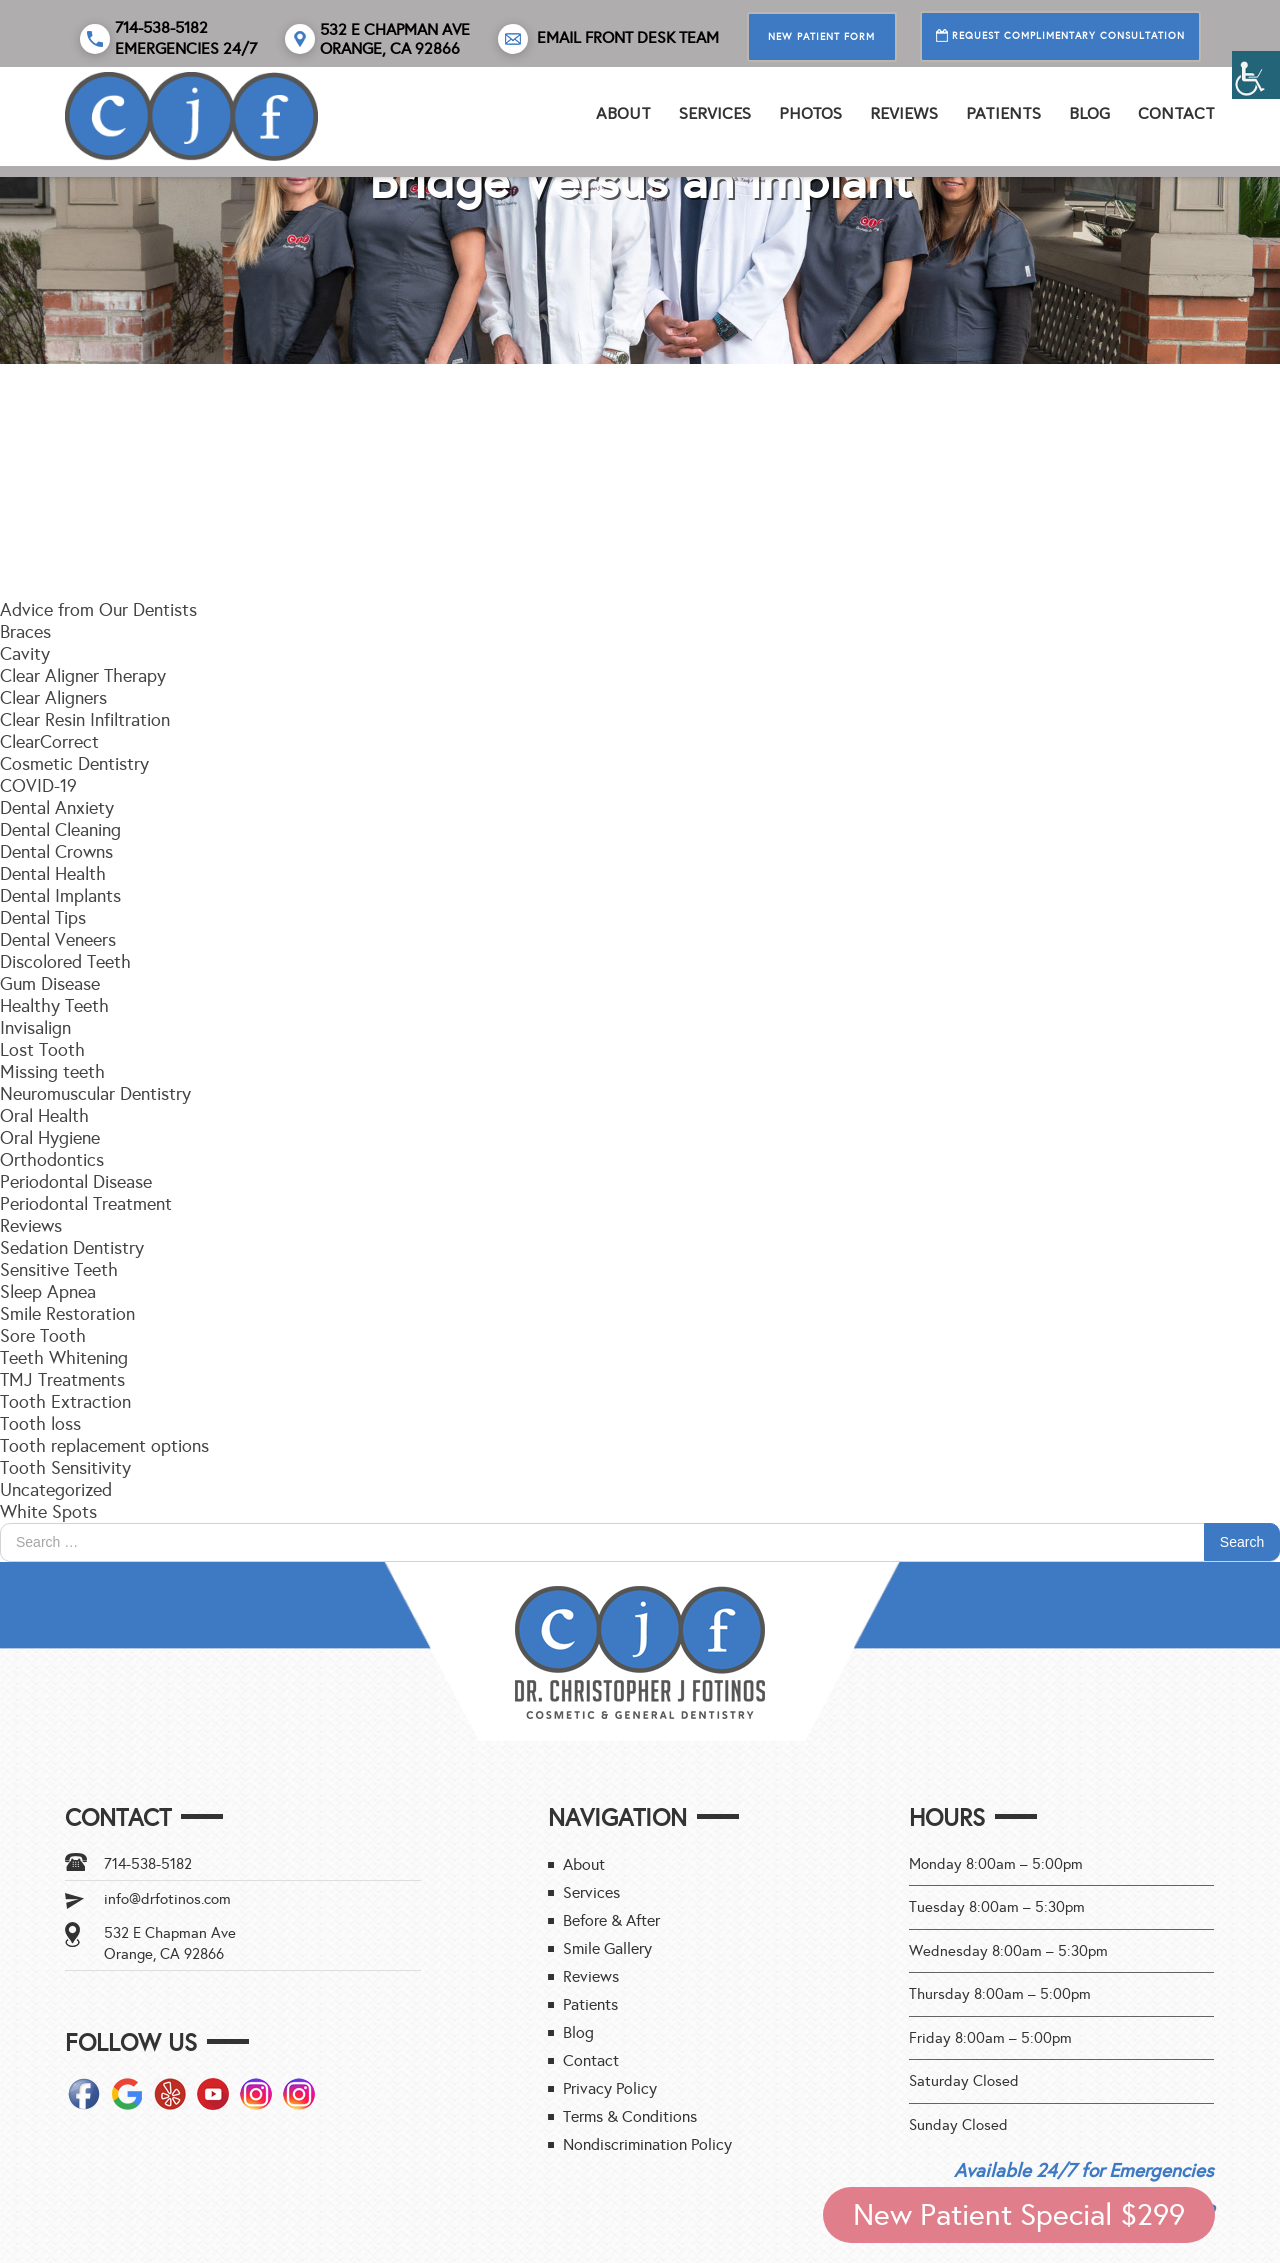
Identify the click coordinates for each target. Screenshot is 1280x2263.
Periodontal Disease (76, 1182)
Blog (1089, 113)
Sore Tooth (43, 1336)
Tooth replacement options (104, 1446)
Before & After (611, 1920)
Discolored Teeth (65, 962)
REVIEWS (904, 113)
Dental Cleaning (60, 830)
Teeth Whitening (64, 1358)
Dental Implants (60, 896)
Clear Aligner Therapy (83, 676)
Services (715, 113)
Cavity (25, 654)
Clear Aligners (53, 698)
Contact (1176, 113)
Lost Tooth (42, 1050)
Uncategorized (56, 1490)
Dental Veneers (58, 940)
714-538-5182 (148, 1864)
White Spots (48, 1512)
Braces (25, 632)
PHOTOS (810, 113)
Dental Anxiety (57, 808)
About (623, 113)
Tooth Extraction (65, 1402)
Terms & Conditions (630, 2116)
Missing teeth (52, 1072)
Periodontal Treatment (86, 1204)
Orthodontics (52, 1160)
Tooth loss (40, 1424)
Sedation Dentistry (72, 1248)
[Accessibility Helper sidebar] (1256, 75)
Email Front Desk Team (608, 39)
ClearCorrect (49, 742)
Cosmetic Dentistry (74, 764)
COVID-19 (38, 786)
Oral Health (44, 1116)
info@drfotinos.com (167, 1899)
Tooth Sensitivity (65, 1468)
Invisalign (35, 1028)
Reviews (31, 1226)
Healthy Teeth (54, 1006)
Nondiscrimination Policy (647, 2144)
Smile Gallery (607, 1948)
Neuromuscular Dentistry (95, 1094)
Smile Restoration (67, 1314)
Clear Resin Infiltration (85, 720)
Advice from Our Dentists (98, 610)
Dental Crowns (56, 852)
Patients (1003, 113)
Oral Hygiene (50, 1138)
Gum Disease (50, 984)
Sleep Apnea (48, 1292)
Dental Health (53, 874)
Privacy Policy (610, 2088)
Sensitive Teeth (59, 1270)
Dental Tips (43, 918)
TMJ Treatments (62, 1380)
